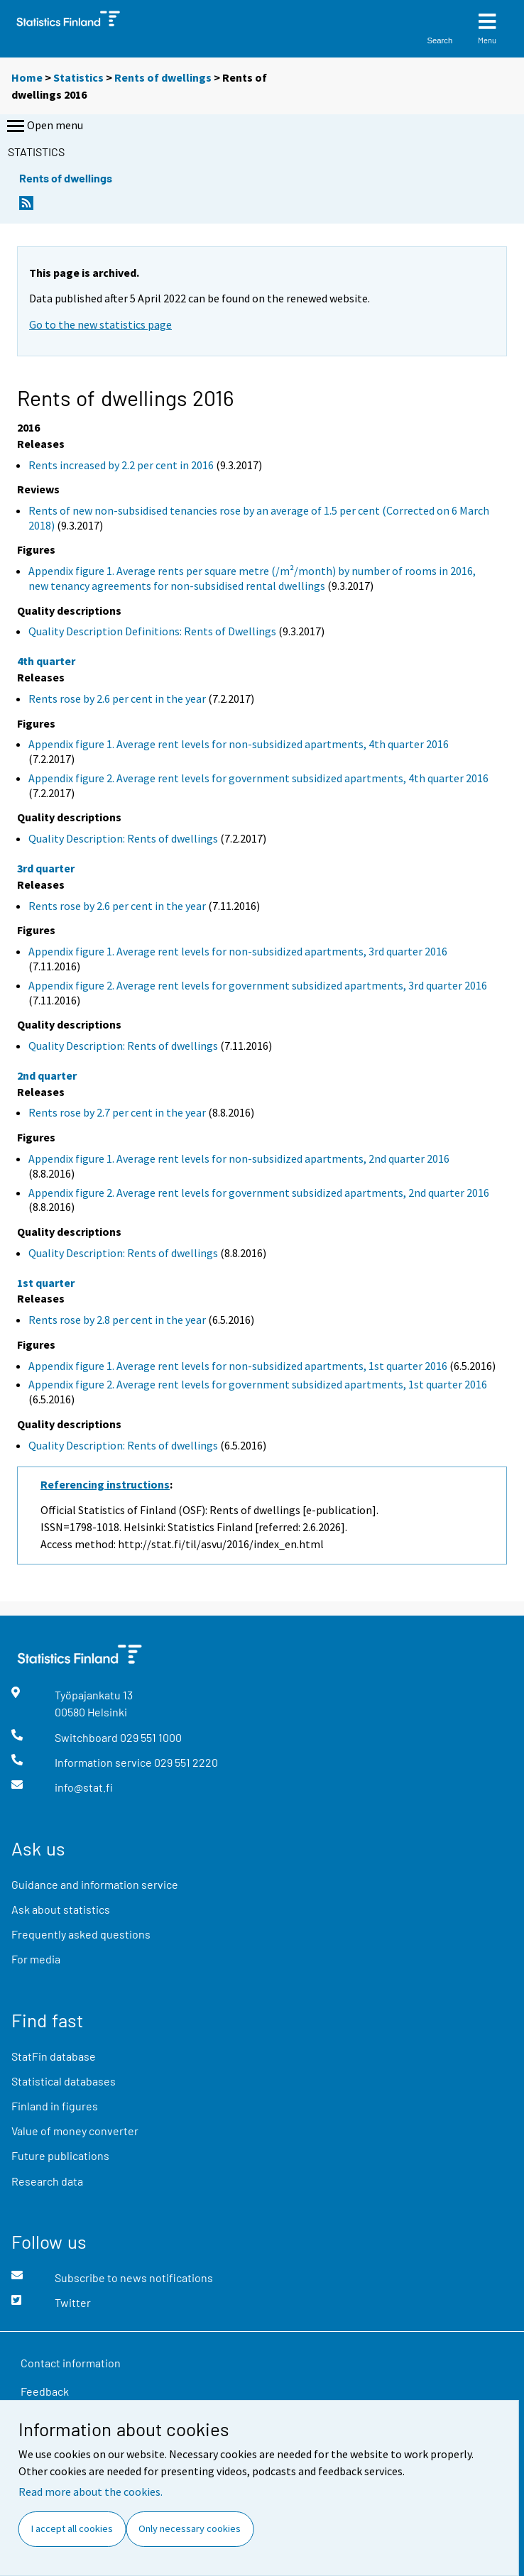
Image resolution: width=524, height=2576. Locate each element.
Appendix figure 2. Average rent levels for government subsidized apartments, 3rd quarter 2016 (257, 985)
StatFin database (53, 2056)
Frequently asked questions (81, 1934)
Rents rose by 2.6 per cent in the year (117, 698)
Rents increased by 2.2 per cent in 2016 (121, 465)
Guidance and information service (94, 1884)
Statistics (78, 77)
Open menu (43, 126)
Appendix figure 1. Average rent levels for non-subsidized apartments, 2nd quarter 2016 (238, 1158)
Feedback (45, 2391)
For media (35, 1959)
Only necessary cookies (189, 2528)
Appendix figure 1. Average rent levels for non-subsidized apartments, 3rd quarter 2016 (237, 951)
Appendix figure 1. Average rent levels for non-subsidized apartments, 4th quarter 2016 (238, 744)
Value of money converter (74, 2130)
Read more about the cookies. (90, 2491)
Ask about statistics (60, 1909)
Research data (47, 2181)
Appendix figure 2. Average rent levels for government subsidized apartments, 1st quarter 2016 (257, 1384)
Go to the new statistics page (100, 324)
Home (27, 77)
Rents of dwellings (163, 77)
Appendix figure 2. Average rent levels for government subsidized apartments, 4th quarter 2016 (258, 778)
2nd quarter (47, 1075)
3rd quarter (46, 868)
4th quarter (46, 661)
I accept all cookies (72, 2528)
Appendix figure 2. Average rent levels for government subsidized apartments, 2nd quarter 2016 (258, 1192)
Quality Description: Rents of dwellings (123, 838)
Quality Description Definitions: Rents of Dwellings (152, 631)
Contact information (71, 2362)
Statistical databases (63, 2081)
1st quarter (46, 1283)
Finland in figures (54, 2105)
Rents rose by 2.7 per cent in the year (117, 1112)
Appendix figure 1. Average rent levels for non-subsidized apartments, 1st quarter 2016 (237, 1366)
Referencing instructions (105, 1484)
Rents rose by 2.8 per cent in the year (117, 1319)
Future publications (60, 2155)
